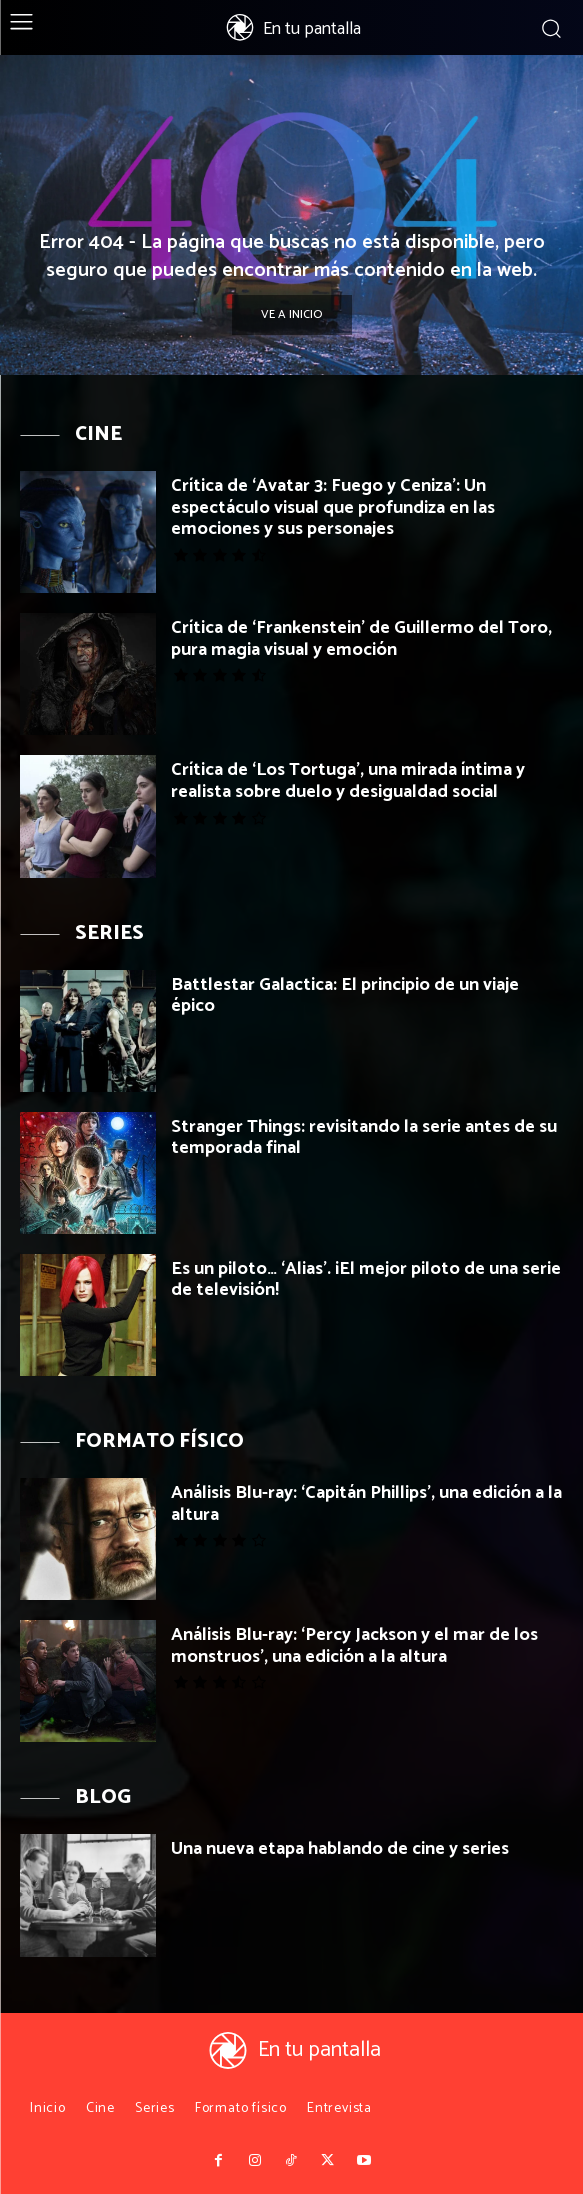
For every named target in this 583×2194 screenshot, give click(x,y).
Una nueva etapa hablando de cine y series (340, 1849)
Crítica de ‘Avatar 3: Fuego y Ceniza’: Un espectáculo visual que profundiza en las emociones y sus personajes (333, 507)
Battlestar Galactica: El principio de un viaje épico (345, 996)
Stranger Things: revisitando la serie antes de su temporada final (364, 1138)
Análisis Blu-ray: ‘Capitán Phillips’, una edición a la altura (366, 1504)
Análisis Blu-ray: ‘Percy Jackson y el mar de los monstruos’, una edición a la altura (354, 1646)
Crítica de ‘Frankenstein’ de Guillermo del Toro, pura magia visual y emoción (361, 639)
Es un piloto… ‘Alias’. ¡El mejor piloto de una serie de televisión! (366, 1280)
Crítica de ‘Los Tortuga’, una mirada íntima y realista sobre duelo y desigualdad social (348, 781)
